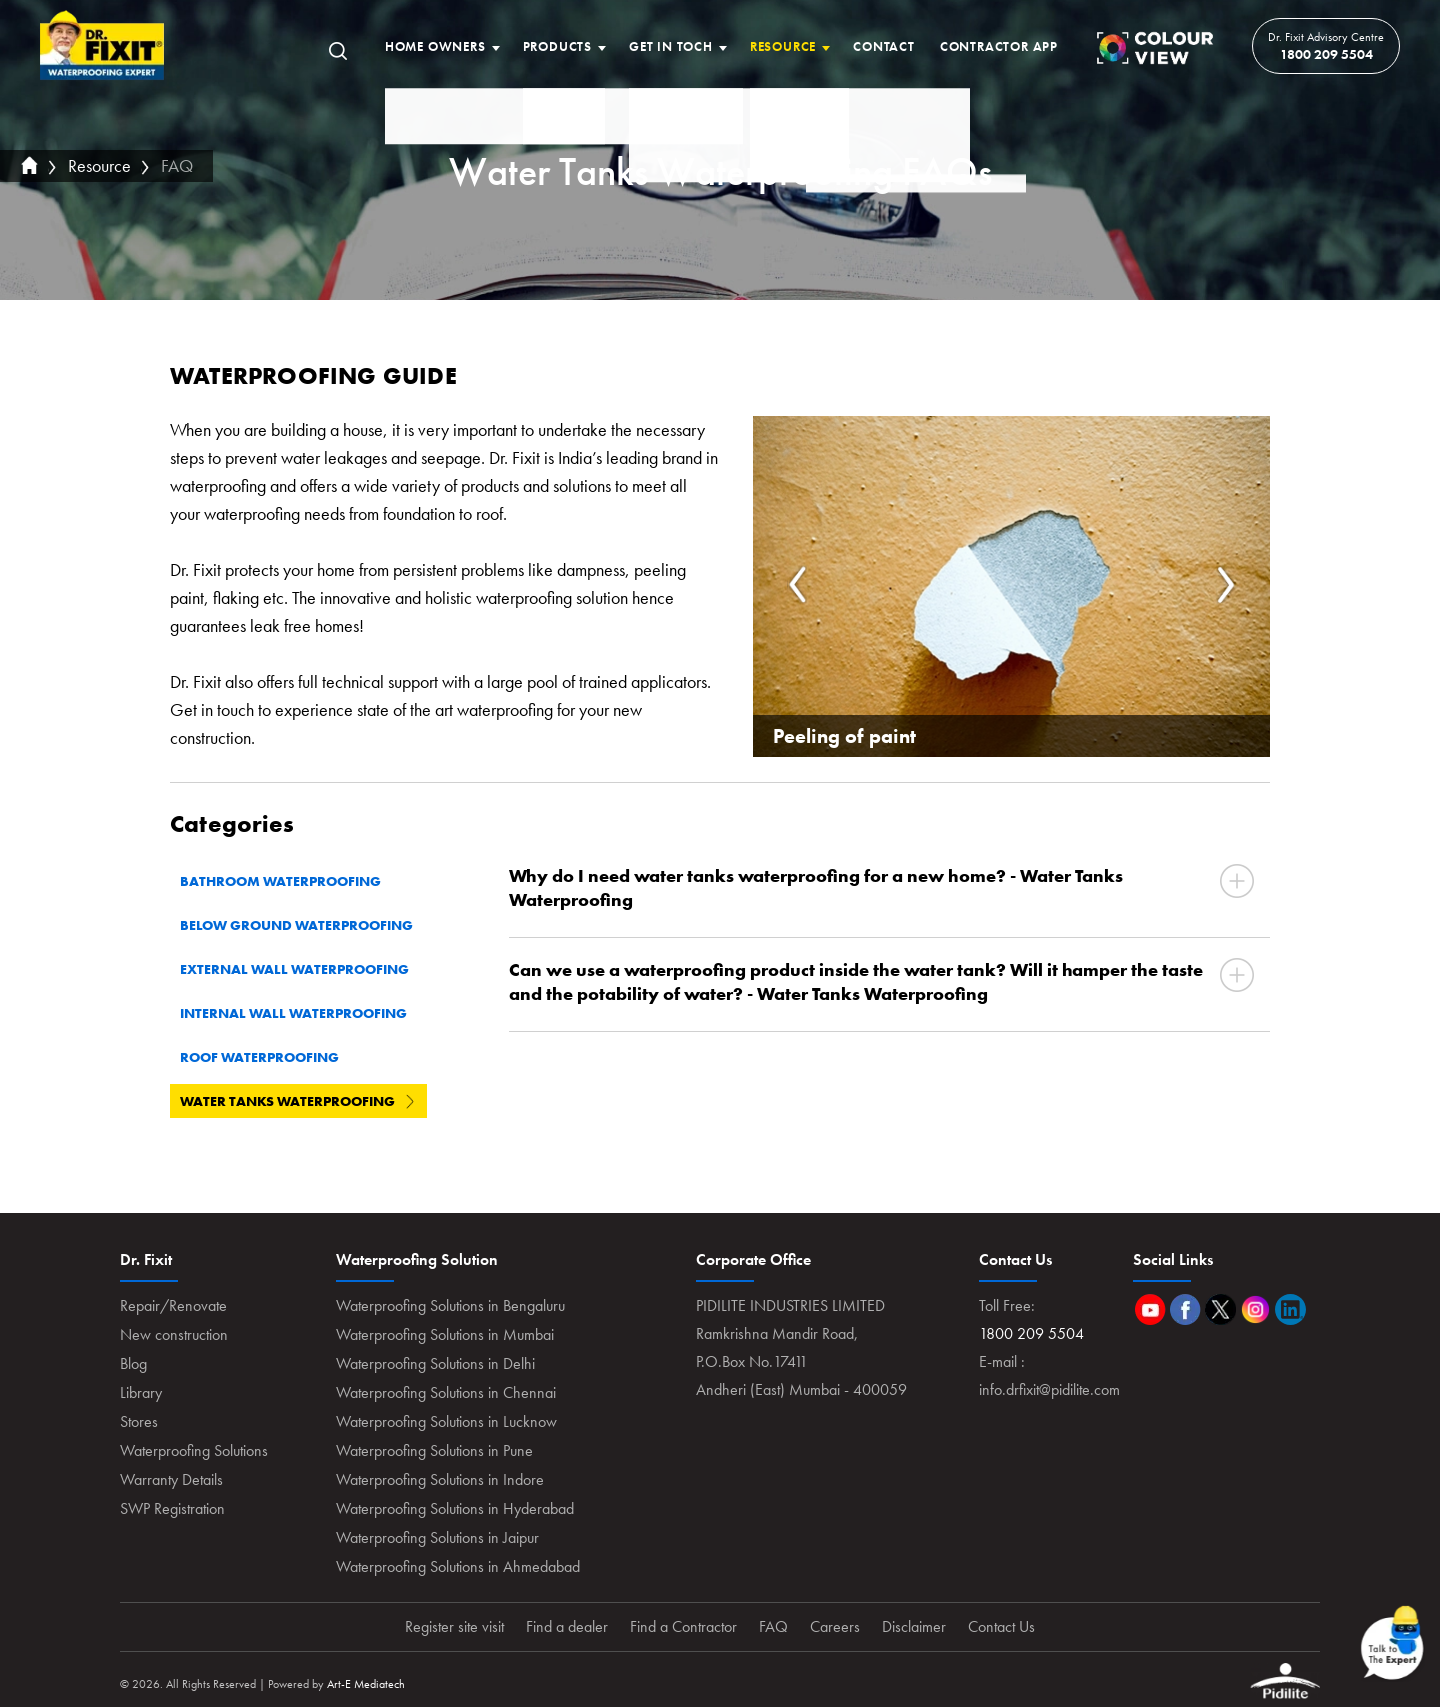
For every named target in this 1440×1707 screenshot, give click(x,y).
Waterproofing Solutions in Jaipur (437, 1537)
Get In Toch (671, 46)
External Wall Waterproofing (304, 969)
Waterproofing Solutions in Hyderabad (455, 1508)
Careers (835, 1626)
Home (102, 45)
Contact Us (1001, 1626)
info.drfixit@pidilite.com (1049, 1389)
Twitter (1220, 1309)
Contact (884, 46)
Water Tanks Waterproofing (297, 1101)
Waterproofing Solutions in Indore (440, 1479)
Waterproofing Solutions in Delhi (435, 1363)
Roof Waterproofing (269, 1057)
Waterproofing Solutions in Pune (434, 1450)
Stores (139, 1421)
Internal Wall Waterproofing (303, 1013)
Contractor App (999, 46)
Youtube (1150, 1309)
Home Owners (435, 46)
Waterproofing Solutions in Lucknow (446, 1421)
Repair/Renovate (173, 1305)
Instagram (1255, 1309)
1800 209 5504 (1326, 54)
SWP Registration (172, 1508)
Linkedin (1290, 1309)
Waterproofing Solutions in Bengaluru (450, 1305)
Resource (783, 46)
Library (141, 1392)
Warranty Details (171, 1479)
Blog (133, 1363)
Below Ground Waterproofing (306, 925)
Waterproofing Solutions (194, 1450)
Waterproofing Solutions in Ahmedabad (458, 1566)
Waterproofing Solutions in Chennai (446, 1392)
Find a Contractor (683, 1626)
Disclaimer (914, 1626)
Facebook (1185, 1309)
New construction (174, 1334)
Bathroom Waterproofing (290, 881)
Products (557, 46)
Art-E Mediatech (366, 1684)
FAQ (177, 165)
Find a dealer (567, 1626)
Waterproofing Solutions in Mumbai (445, 1334)
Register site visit (454, 1626)
